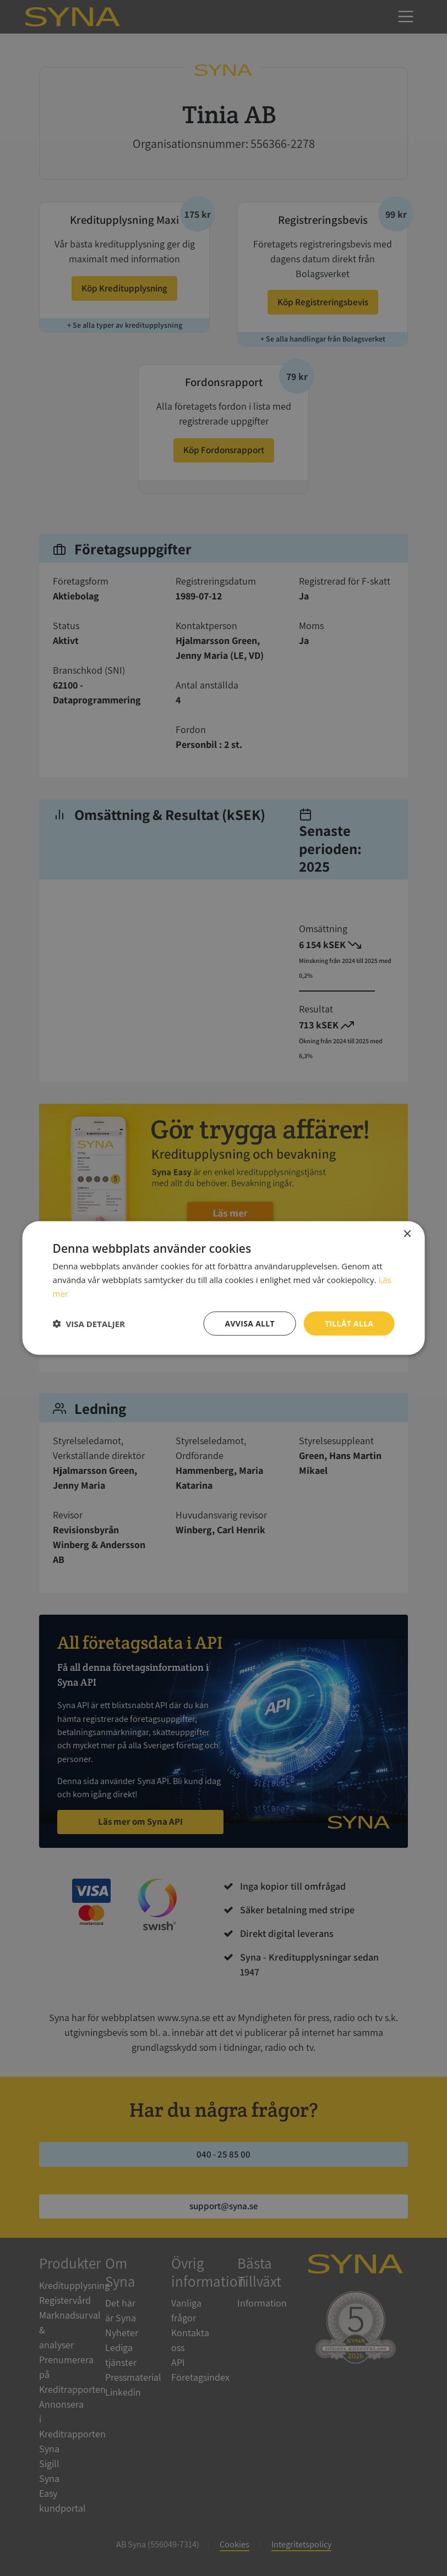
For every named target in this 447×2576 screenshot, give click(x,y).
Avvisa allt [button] (249, 1323)
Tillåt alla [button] (349, 1323)
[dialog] (223, 1288)
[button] (89, 1323)
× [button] (406, 1234)
